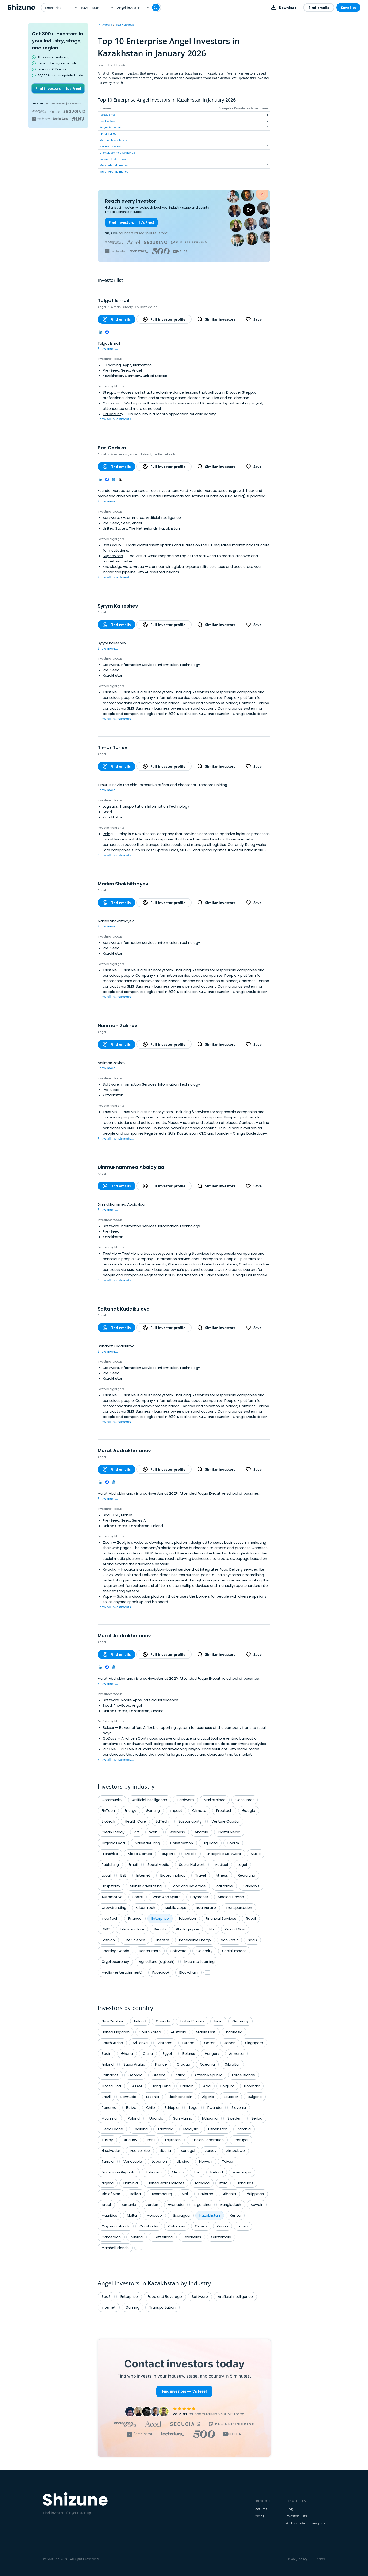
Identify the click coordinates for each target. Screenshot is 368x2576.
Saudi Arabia (134, 2064)
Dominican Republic (119, 2172)
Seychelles (192, 2236)
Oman (222, 2226)
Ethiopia (172, 2107)
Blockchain (188, 1972)
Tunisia (108, 2161)
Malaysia (190, 2129)
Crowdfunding (114, 1907)
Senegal (188, 2150)
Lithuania (210, 2118)
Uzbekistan (217, 2129)
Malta (132, 2215)
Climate (199, 1810)
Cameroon (111, 2236)
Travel (200, 1875)
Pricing (258, 2516)
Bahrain (186, 2085)
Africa (180, 2075)
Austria (136, 2236)
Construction (181, 1842)
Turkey (107, 2139)
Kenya (235, 2215)
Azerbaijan (242, 2172)
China (148, 2053)
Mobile (191, 1853)
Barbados (110, 2075)
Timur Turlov (108, 134)
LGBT (106, 1929)
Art (136, 1832)
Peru (151, 2139)
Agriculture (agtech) (157, 1961)
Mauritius (109, 2215)
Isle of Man (111, 2193)
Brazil (106, 2096)
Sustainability (190, 1821)
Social (137, 1896)
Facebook (160, 1972)
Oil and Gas (235, 1929)
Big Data (210, 1842)
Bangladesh (230, 2204)
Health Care (135, 1821)
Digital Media (229, 1832)
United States (192, 2021)
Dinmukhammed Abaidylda (117, 153)
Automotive (112, 1896)
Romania (128, 2204)
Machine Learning (199, 1961)
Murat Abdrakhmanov (114, 165)
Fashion (108, 1940)
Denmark (252, 2085)
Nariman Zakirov (110, 146)
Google (248, 1810)
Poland (134, 2118)
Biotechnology (172, 1875)
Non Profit (229, 1940)
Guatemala (221, 2236)
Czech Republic (208, 2075)
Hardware (185, 1799)
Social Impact (234, 1950)
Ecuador (231, 2096)
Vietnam (164, 2042)
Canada (163, 2021)
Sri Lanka (140, 2042)
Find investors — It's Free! (58, 88)
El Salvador (111, 2150)
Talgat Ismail (108, 115)
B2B (123, 1875)
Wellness (177, 1832)
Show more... (108, 348)
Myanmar (110, 2118)
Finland (108, 2064)
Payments (199, 1896)
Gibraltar (232, 2064)
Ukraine (183, 2161)
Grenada (176, 2204)
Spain (106, 2053)
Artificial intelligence (149, 1799)
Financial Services (221, 1918)
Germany (240, 2021)
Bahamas (154, 2172)
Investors (105, 25)
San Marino (182, 2118)
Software (178, 1950)
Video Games (140, 1853)
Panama (109, 2107)
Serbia (256, 2118)
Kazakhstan (125, 25)
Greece (158, 2075)
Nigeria (108, 2183)
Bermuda (128, 2096)
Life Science (135, 1940)
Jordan (152, 2204)
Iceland (216, 2172)
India (218, 2021)
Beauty (160, 1929)
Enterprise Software (224, 1853)
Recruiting (246, 1875)
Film (212, 1929)
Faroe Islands (243, 2075)
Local (106, 1875)
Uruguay (130, 2139)
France (161, 2064)
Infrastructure (132, 1929)
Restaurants (150, 1950)
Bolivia (135, 2193)
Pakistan (205, 2193)
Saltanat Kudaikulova (113, 159)
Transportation (239, 1907)
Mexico (178, 2172)
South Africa (112, 2042)
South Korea (150, 2031)
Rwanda (214, 2107)
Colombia (176, 2226)
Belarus (188, 2053)
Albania (229, 2193)
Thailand (140, 2129)
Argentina (202, 2204)
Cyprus (201, 2226)
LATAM (136, 2085)
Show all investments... (116, 419)
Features (260, 2509)
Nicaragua (181, 2215)
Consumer (244, 1799)
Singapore (254, 2042)
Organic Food (113, 1842)
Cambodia (148, 2226)
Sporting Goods (115, 1950)
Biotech (108, 1821)
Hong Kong (161, 2085)
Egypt (167, 2053)
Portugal (241, 2139)
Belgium (227, 2085)
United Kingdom (116, 2031)
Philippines (255, 2193)
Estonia (152, 2096)
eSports (169, 1853)
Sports (233, 1842)
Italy (223, 2183)
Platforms (224, 1886)
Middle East (206, 2031)
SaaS (252, 1940)
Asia (207, 2085)
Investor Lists (296, 2516)
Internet (143, 1875)
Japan (229, 2042)
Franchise (110, 1853)
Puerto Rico (140, 2150)
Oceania (207, 2064)
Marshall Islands (115, 2247)
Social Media (158, 1864)
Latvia (243, 2226)
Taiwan (228, 2161)
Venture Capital (225, 1821)
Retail (251, 1918)
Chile (150, 2107)
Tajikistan (173, 2139)
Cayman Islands (116, 2226)
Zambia (244, 2129)
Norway (205, 2161)
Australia (178, 2031)
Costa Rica (111, 2085)
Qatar (209, 2042)
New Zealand (113, 2021)
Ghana (127, 2053)
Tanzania (165, 2129)
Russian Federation (207, 2139)
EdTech (162, 1821)
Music (256, 1853)
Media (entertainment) (122, 1972)
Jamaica (202, 2183)
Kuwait (257, 2204)
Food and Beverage (189, 1886)
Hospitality (111, 1886)
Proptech (224, 1810)
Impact (176, 1810)
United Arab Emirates (166, 2183)
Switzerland (163, 2236)
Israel (106, 2204)
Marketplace (215, 1799)
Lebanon (159, 2161)
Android (201, 1832)
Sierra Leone (112, 2129)
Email (133, 1864)
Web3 (154, 1832)
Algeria (208, 2096)
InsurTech (110, 1918)
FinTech (108, 1810)
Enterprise (160, 1918)
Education (187, 1918)
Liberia (165, 2150)
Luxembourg (161, 2193)
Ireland (140, 2021)
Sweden (234, 2118)
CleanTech (145, 1907)
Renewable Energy (195, 1940)
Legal (242, 1864)
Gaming (153, 1810)
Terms (320, 2559)
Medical (221, 1864)
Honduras (245, 2183)
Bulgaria (255, 2096)
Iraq (197, 2172)
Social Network (192, 1864)
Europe (188, 2042)
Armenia (236, 2053)
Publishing (110, 1864)
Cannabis (251, 1886)
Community (112, 1799)
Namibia (130, 2183)
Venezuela (132, 2161)
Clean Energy (113, 1832)
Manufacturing (147, 1842)
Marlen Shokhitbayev (113, 140)
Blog (289, 2509)
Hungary (212, 2053)
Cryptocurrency (115, 1961)
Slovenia (238, 2107)
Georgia (135, 2075)
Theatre (162, 1940)
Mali (185, 2193)
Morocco (154, 2215)
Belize (131, 2107)
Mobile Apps (175, 1907)
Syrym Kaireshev (110, 127)
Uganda (156, 2118)
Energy (130, 1810)
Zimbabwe (235, 2150)
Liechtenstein (180, 2096)
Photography (187, 1929)
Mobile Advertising (146, 1886)
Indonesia (234, 2031)
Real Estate (206, 1907)
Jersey (210, 2150)
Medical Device (231, 1896)
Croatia (183, 2064)
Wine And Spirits (166, 1896)
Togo (193, 2107)
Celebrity (204, 1950)
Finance (135, 1918)
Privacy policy (296, 2559)
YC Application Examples (305, 2523)
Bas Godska (107, 121)
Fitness (222, 1875)
